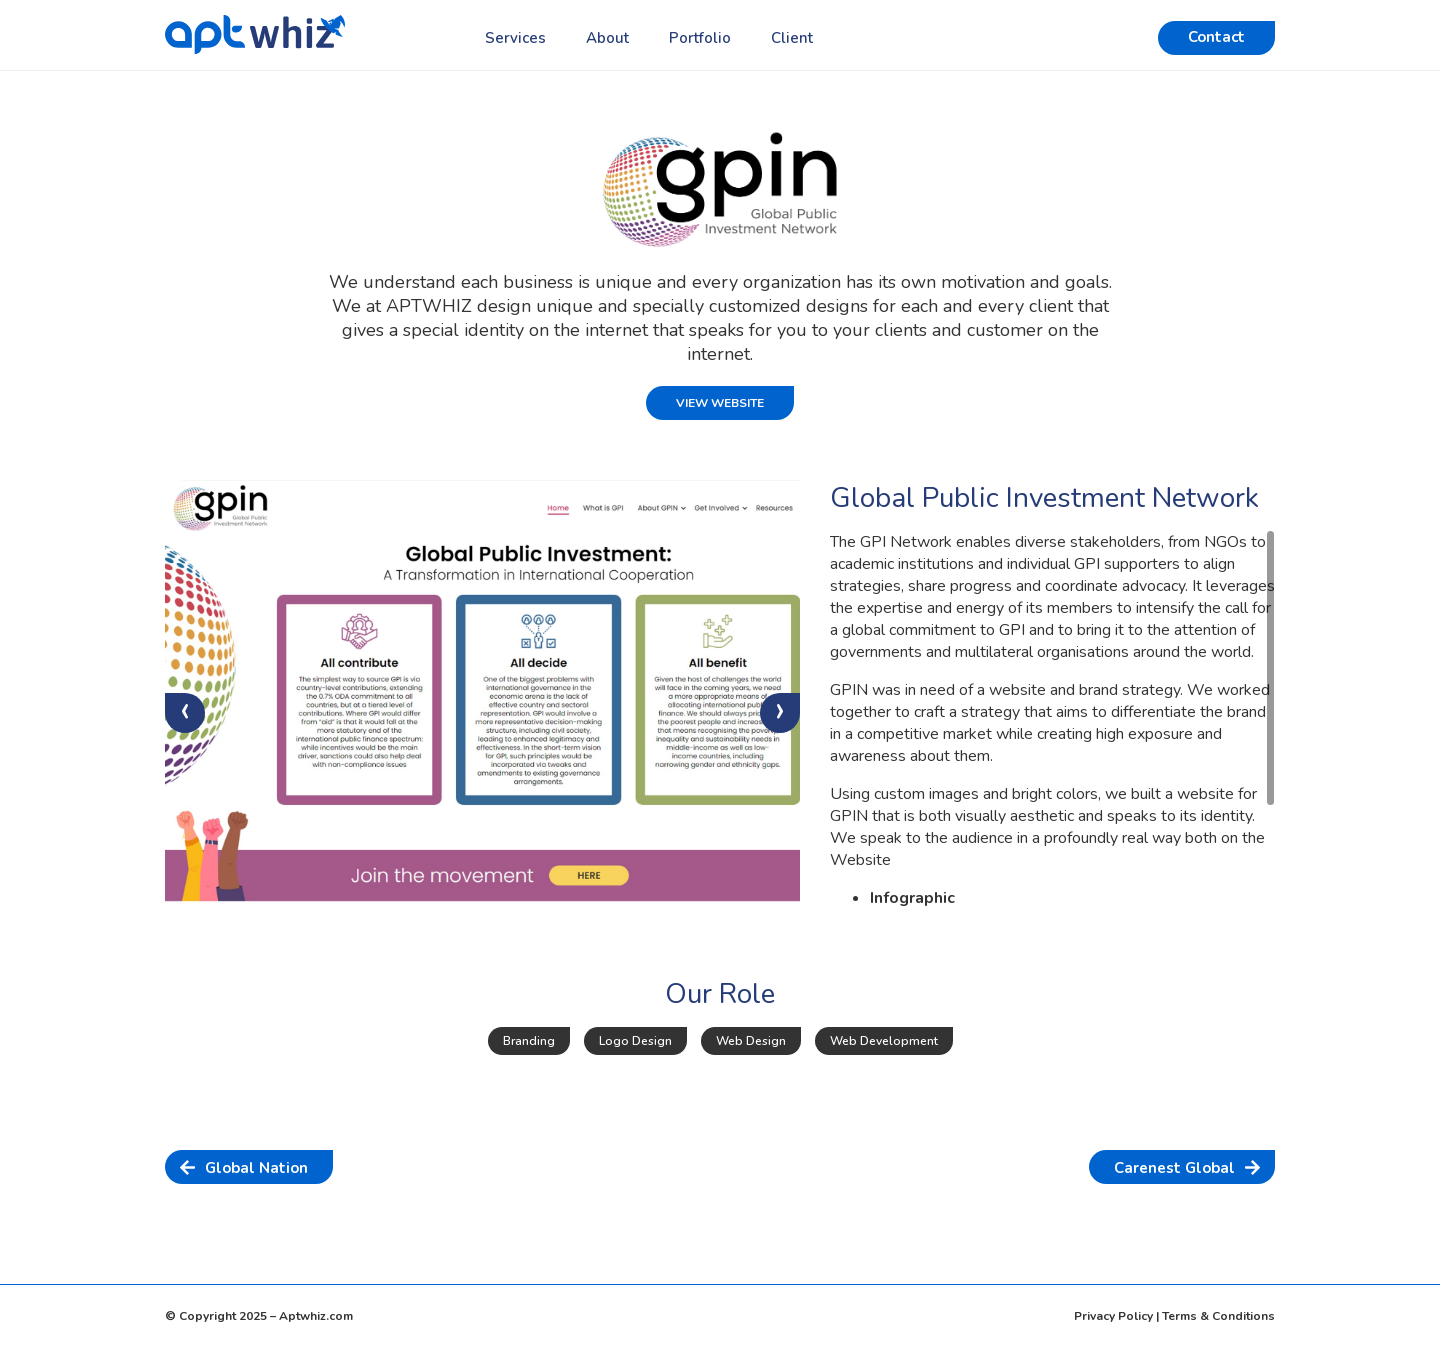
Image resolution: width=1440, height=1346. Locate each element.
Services (515, 38)
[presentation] (185, 713)
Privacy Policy (1113, 1316)
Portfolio (700, 38)
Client (792, 38)
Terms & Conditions (1218, 1316)
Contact (1216, 37)
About (607, 38)
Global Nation (256, 1168)
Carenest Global (1174, 1168)
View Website (720, 403)
